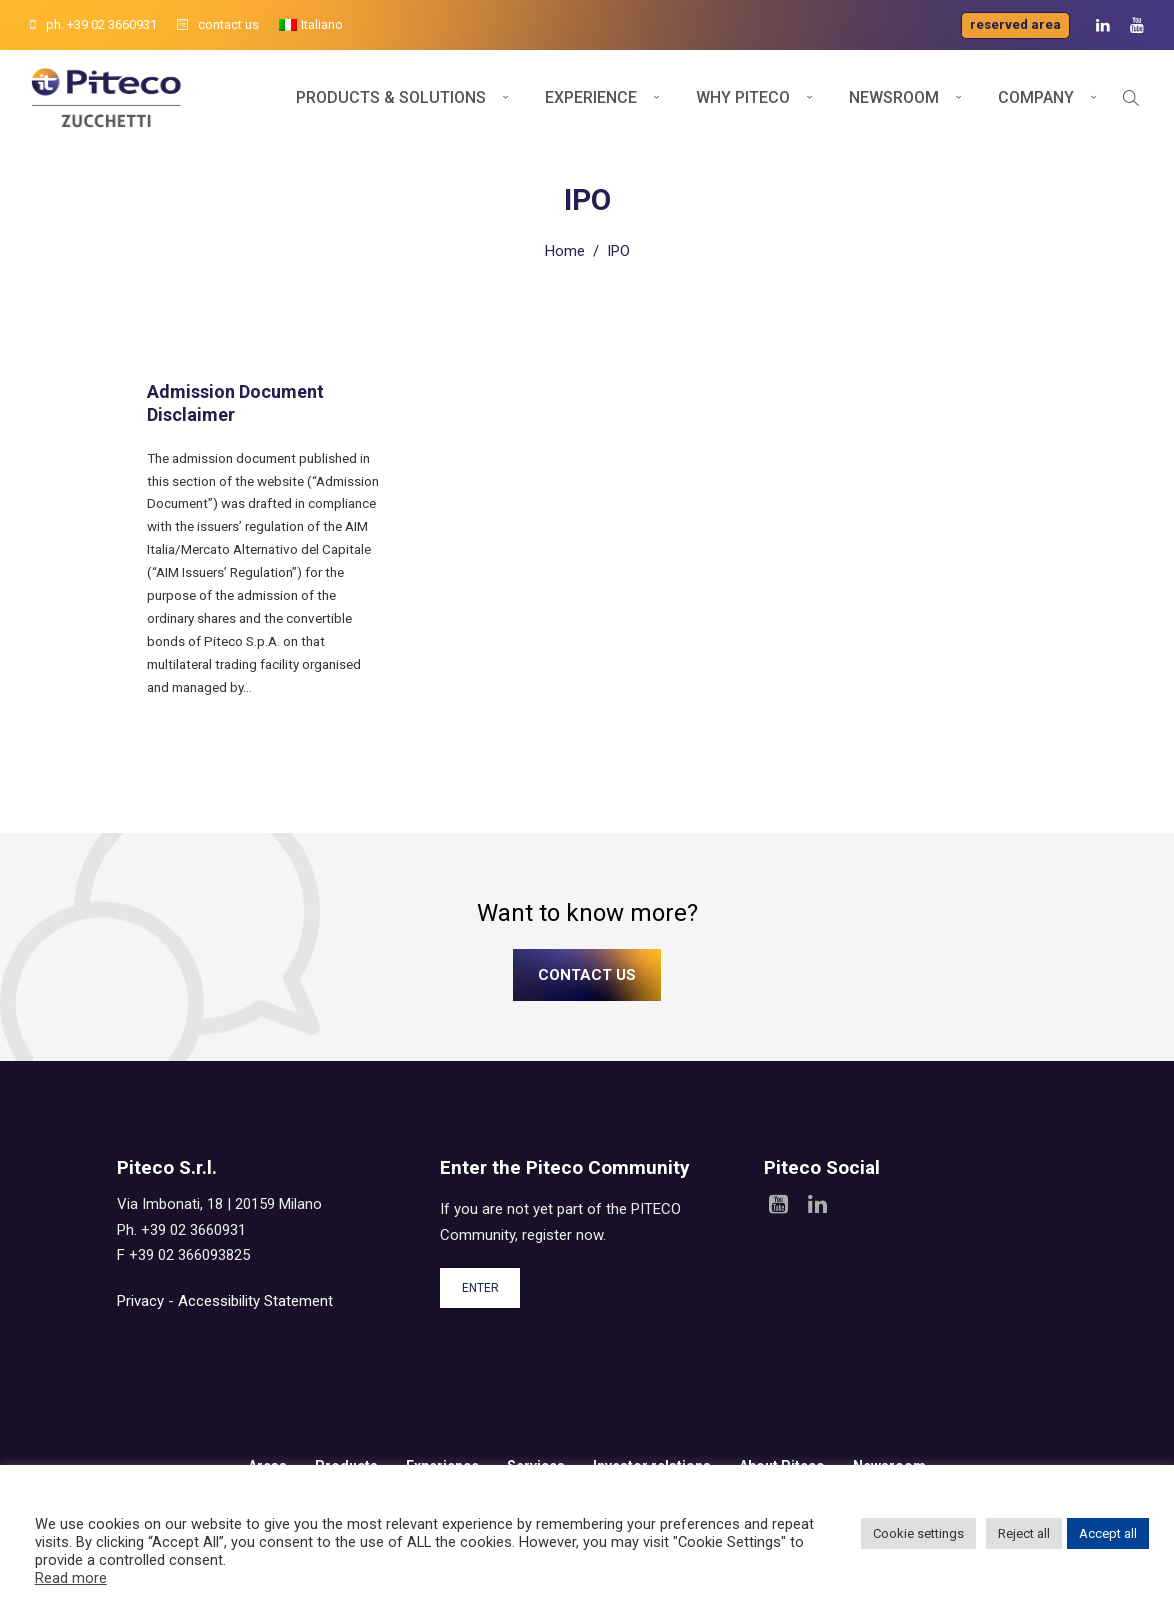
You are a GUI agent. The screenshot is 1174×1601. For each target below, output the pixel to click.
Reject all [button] (1024, 1533)
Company (1036, 97)
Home (565, 251)
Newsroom (894, 97)
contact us (218, 24)
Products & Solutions (391, 97)
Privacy (140, 1301)
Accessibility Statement (255, 1301)
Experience (591, 97)
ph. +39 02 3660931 (93, 24)
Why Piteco (743, 97)
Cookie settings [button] (918, 1533)
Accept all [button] (1108, 1533)
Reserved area (1015, 24)
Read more (71, 1578)
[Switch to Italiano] (311, 25)
